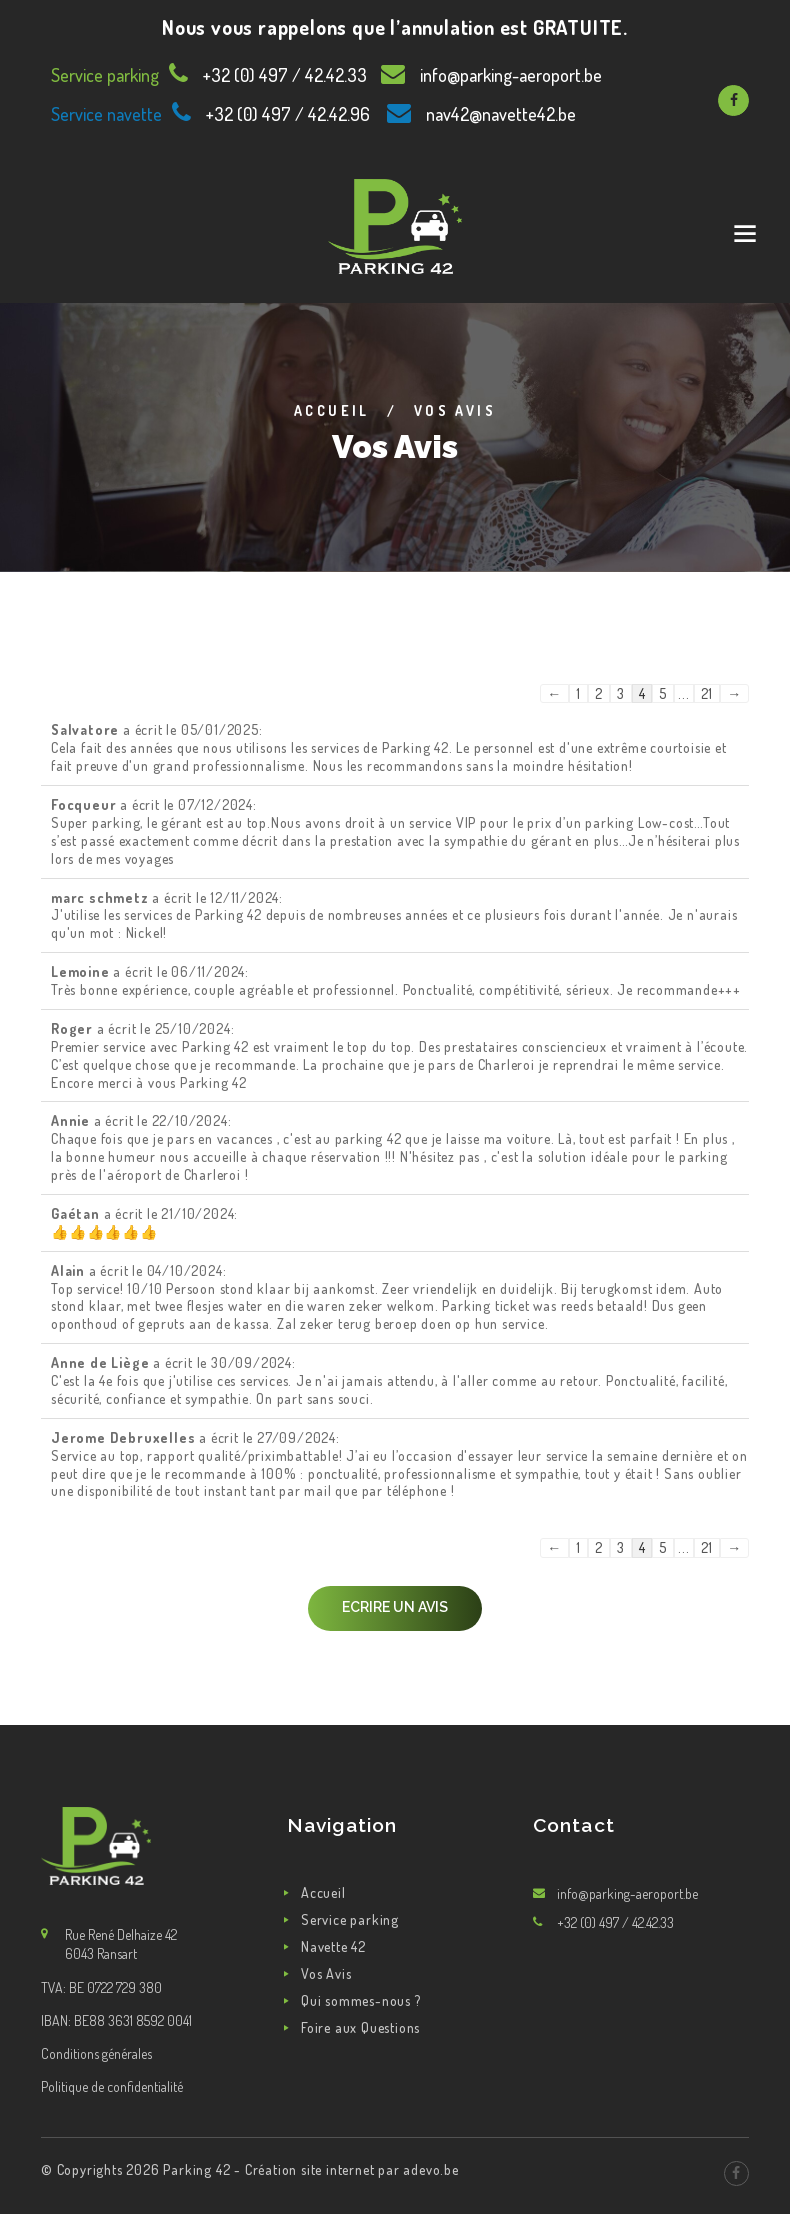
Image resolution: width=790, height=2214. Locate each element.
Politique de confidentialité (112, 2086)
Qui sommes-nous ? (361, 2000)
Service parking (350, 1919)
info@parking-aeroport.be (511, 75)
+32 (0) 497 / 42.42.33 (285, 75)
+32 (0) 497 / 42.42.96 (288, 114)
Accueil (332, 410)
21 (707, 693)
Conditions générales (96, 2053)
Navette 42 (333, 1946)
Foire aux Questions (360, 2027)
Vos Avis (326, 1973)
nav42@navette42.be (501, 114)
